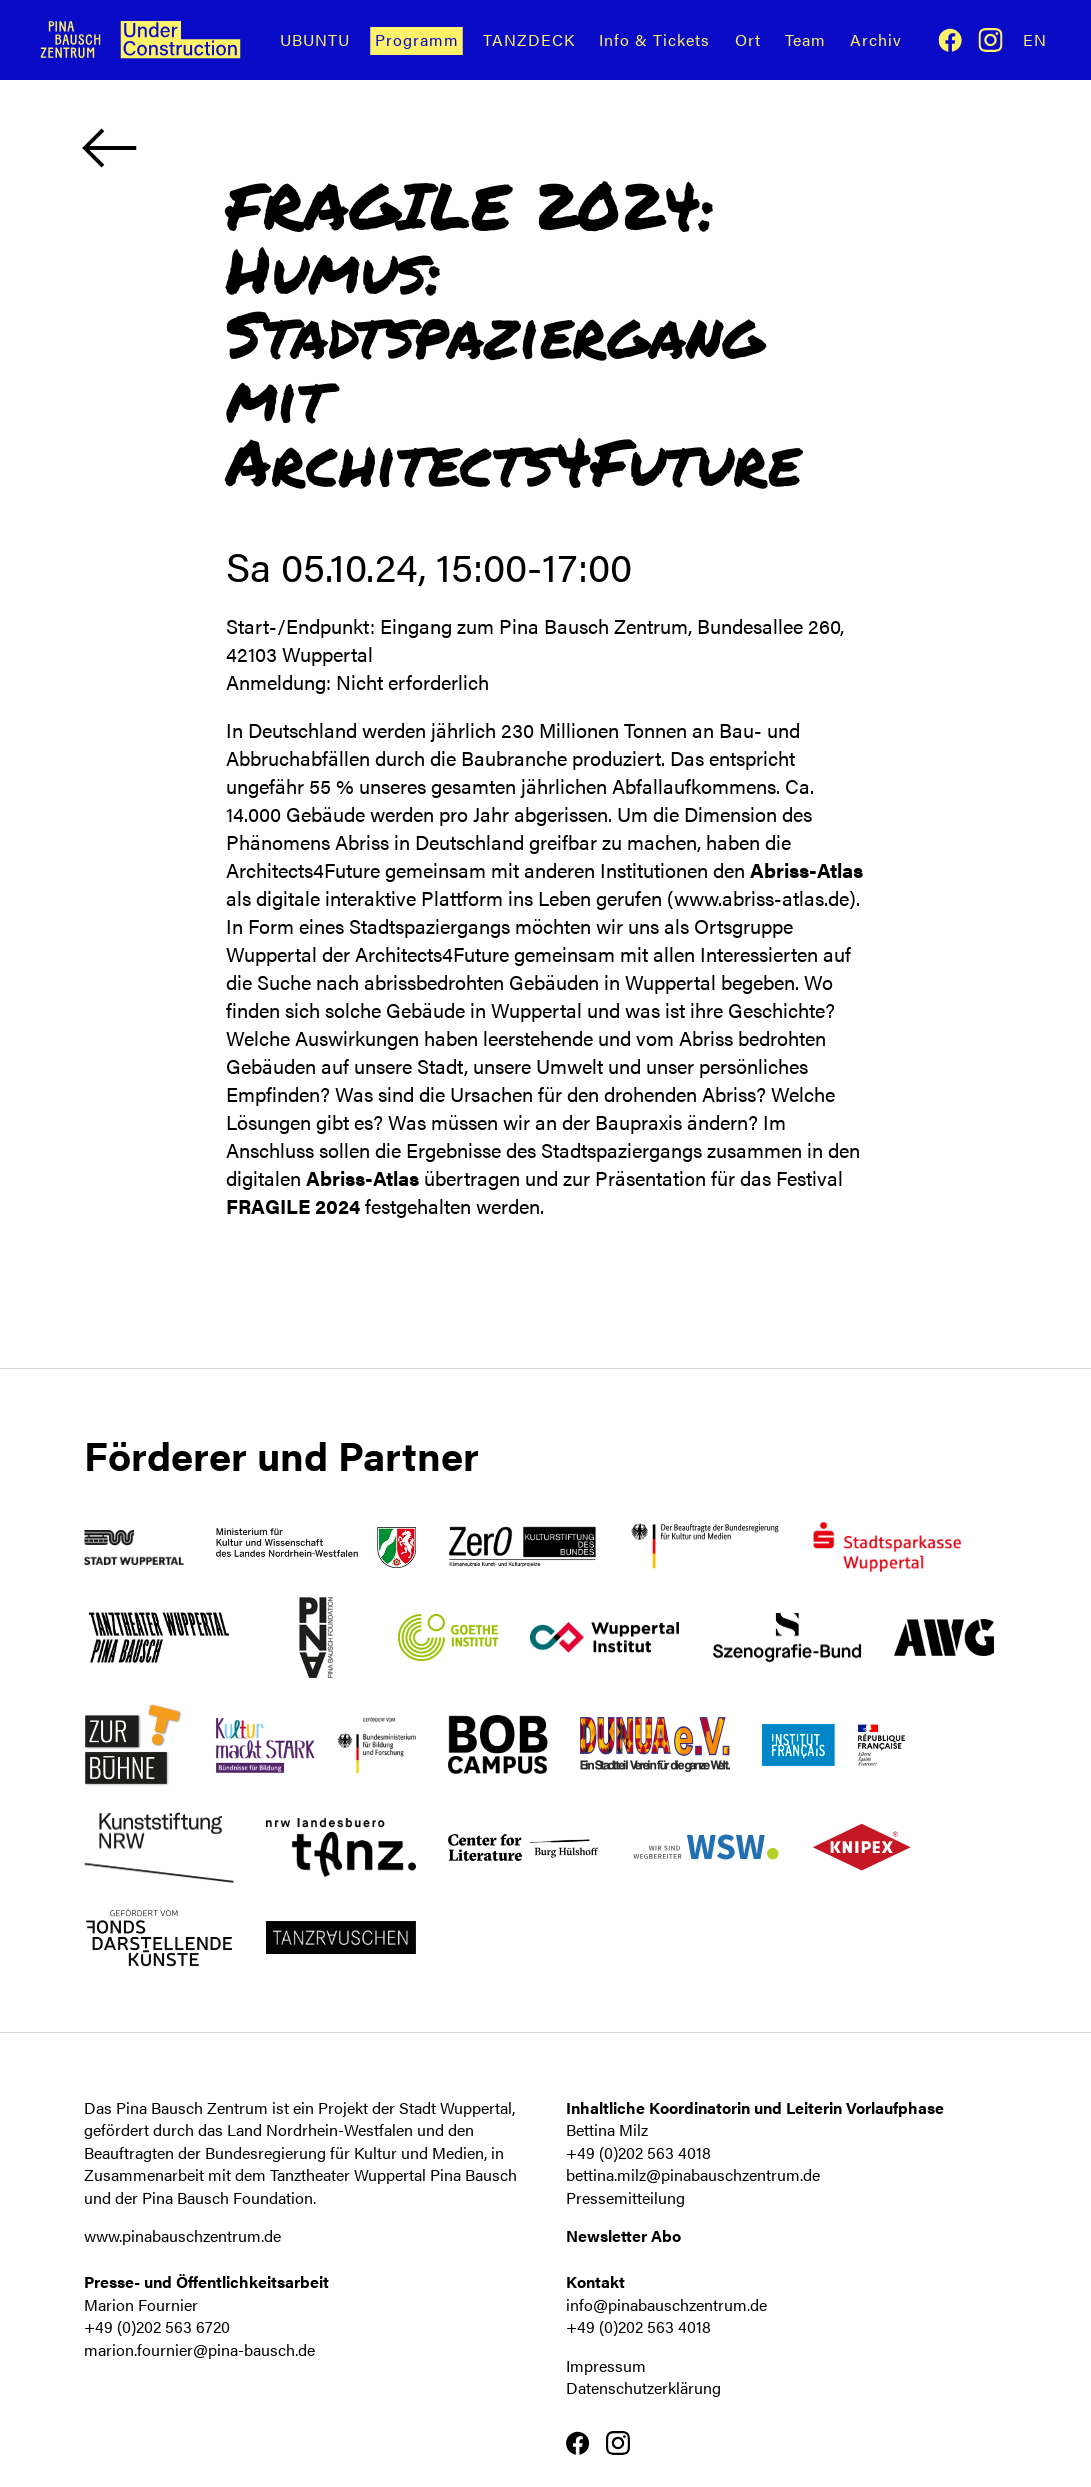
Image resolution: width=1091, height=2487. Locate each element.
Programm (417, 39)
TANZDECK (529, 39)
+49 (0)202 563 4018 (638, 2152)
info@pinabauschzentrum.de (666, 2304)
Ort (748, 39)
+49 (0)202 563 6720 (157, 2326)
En (1035, 39)
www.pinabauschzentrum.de (182, 2235)
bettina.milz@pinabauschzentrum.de (693, 2174)
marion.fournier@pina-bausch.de (199, 2349)
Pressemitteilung (625, 2197)
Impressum (606, 2365)
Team (805, 39)
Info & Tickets (654, 39)
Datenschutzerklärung (643, 2387)
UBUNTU (315, 39)
